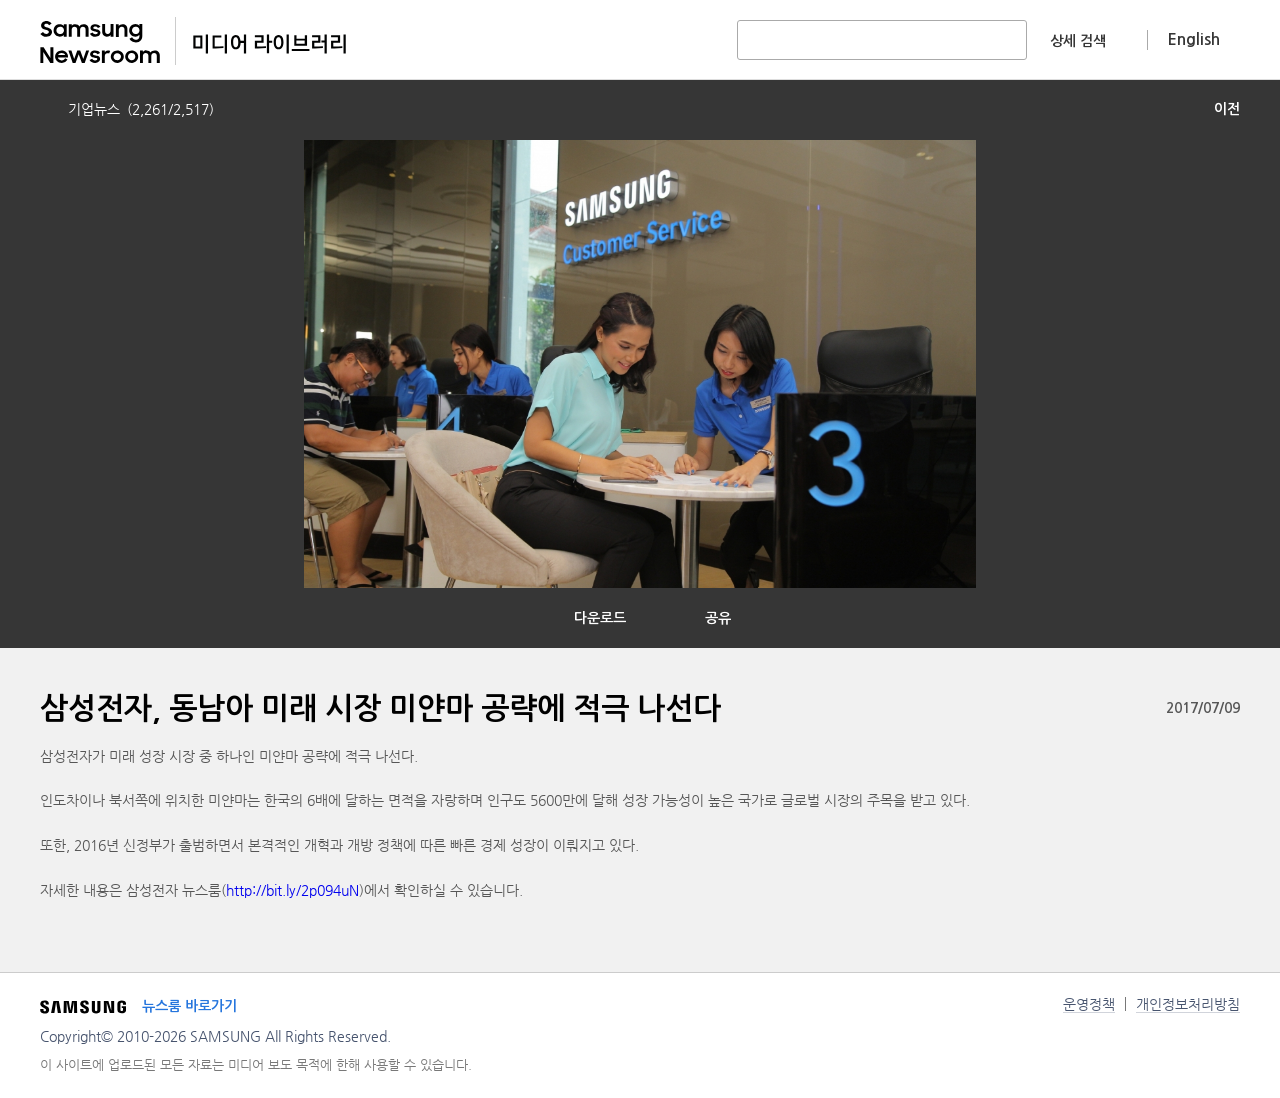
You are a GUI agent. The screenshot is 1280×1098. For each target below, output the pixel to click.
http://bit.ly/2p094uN (292, 890)
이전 (1227, 109)
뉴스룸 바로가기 (189, 1006)
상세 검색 (1078, 41)
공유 (718, 618)
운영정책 (1089, 1004)
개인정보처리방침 (1188, 1004)
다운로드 (600, 618)
